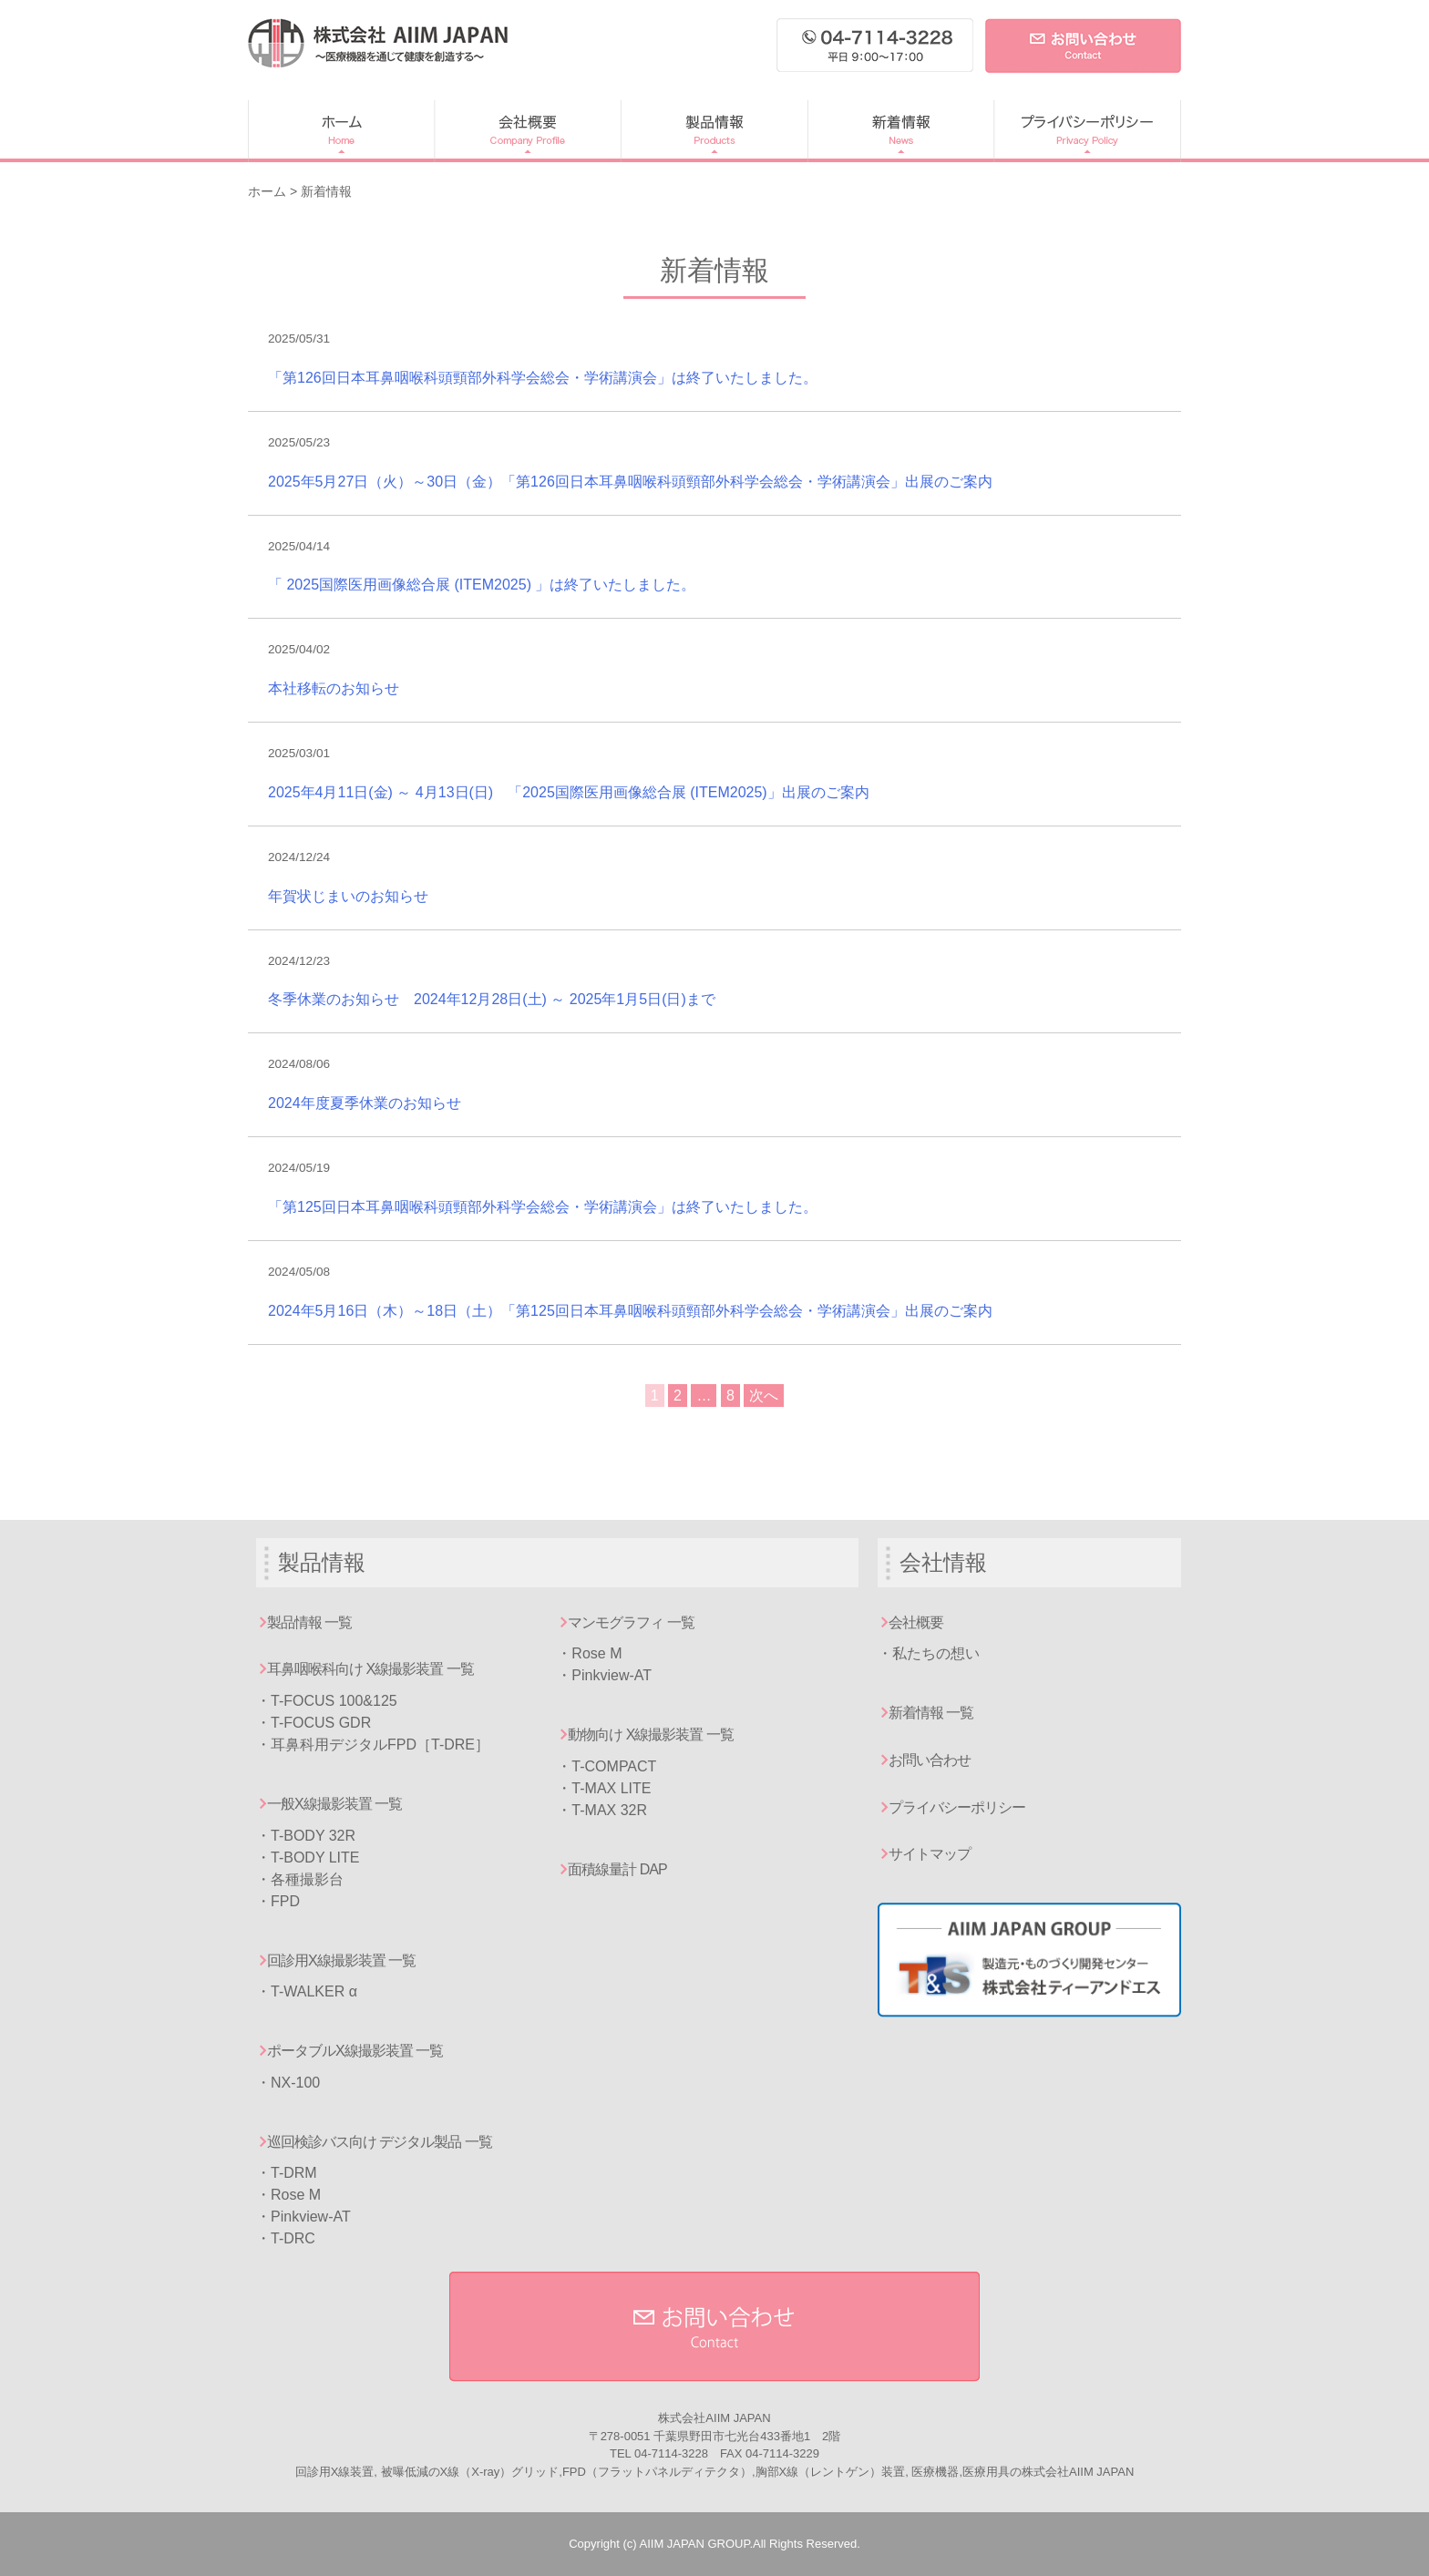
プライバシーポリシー (1087, 131)
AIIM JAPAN (378, 43)
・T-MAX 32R (602, 1810)
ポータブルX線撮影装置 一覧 (355, 2050)
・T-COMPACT (606, 1766)
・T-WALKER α (306, 1991)
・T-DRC (285, 2238)
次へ (763, 1395)
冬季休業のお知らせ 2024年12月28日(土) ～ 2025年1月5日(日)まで (491, 999)
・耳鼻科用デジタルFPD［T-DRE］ (372, 1744)
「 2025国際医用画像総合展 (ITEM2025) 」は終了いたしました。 (481, 584)
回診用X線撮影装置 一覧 (341, 1960)
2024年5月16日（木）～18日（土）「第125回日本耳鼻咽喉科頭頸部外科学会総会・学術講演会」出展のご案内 (630, 1311)
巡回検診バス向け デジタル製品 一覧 (379, 2142)
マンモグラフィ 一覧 (631, 1622)
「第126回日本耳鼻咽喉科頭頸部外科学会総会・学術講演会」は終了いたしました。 (542, 377)
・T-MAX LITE (604, 1788)
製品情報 (714, 131)
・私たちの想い (929, 1653)
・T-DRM (286, 2173)
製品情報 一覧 (309, 1622)
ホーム (341, 131)
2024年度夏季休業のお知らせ (364, 1103)
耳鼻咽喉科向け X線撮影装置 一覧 (370, 1669)
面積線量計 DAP (617, 1869)
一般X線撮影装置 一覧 (334, 1803)
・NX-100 (288, 2082)
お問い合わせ (930, 1760)
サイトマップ (930, 1854)
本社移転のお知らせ (333, 688)
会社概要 (527, 131)
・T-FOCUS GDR (313, 1722)
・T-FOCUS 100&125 (326, 1701)
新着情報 (900, 131)
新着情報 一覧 (931, 1712)
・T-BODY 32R (305, 1835)
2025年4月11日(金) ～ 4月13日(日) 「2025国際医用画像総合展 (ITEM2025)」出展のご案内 (568, 792)
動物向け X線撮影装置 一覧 (651, 1734)
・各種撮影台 (300, 1879)
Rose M (296, 2194)
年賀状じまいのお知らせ (348, 896)
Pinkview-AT (311, 2216)
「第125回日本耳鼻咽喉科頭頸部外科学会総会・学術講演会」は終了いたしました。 (542, 1207)
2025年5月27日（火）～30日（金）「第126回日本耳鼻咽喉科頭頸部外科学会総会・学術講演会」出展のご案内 (630, 481)
